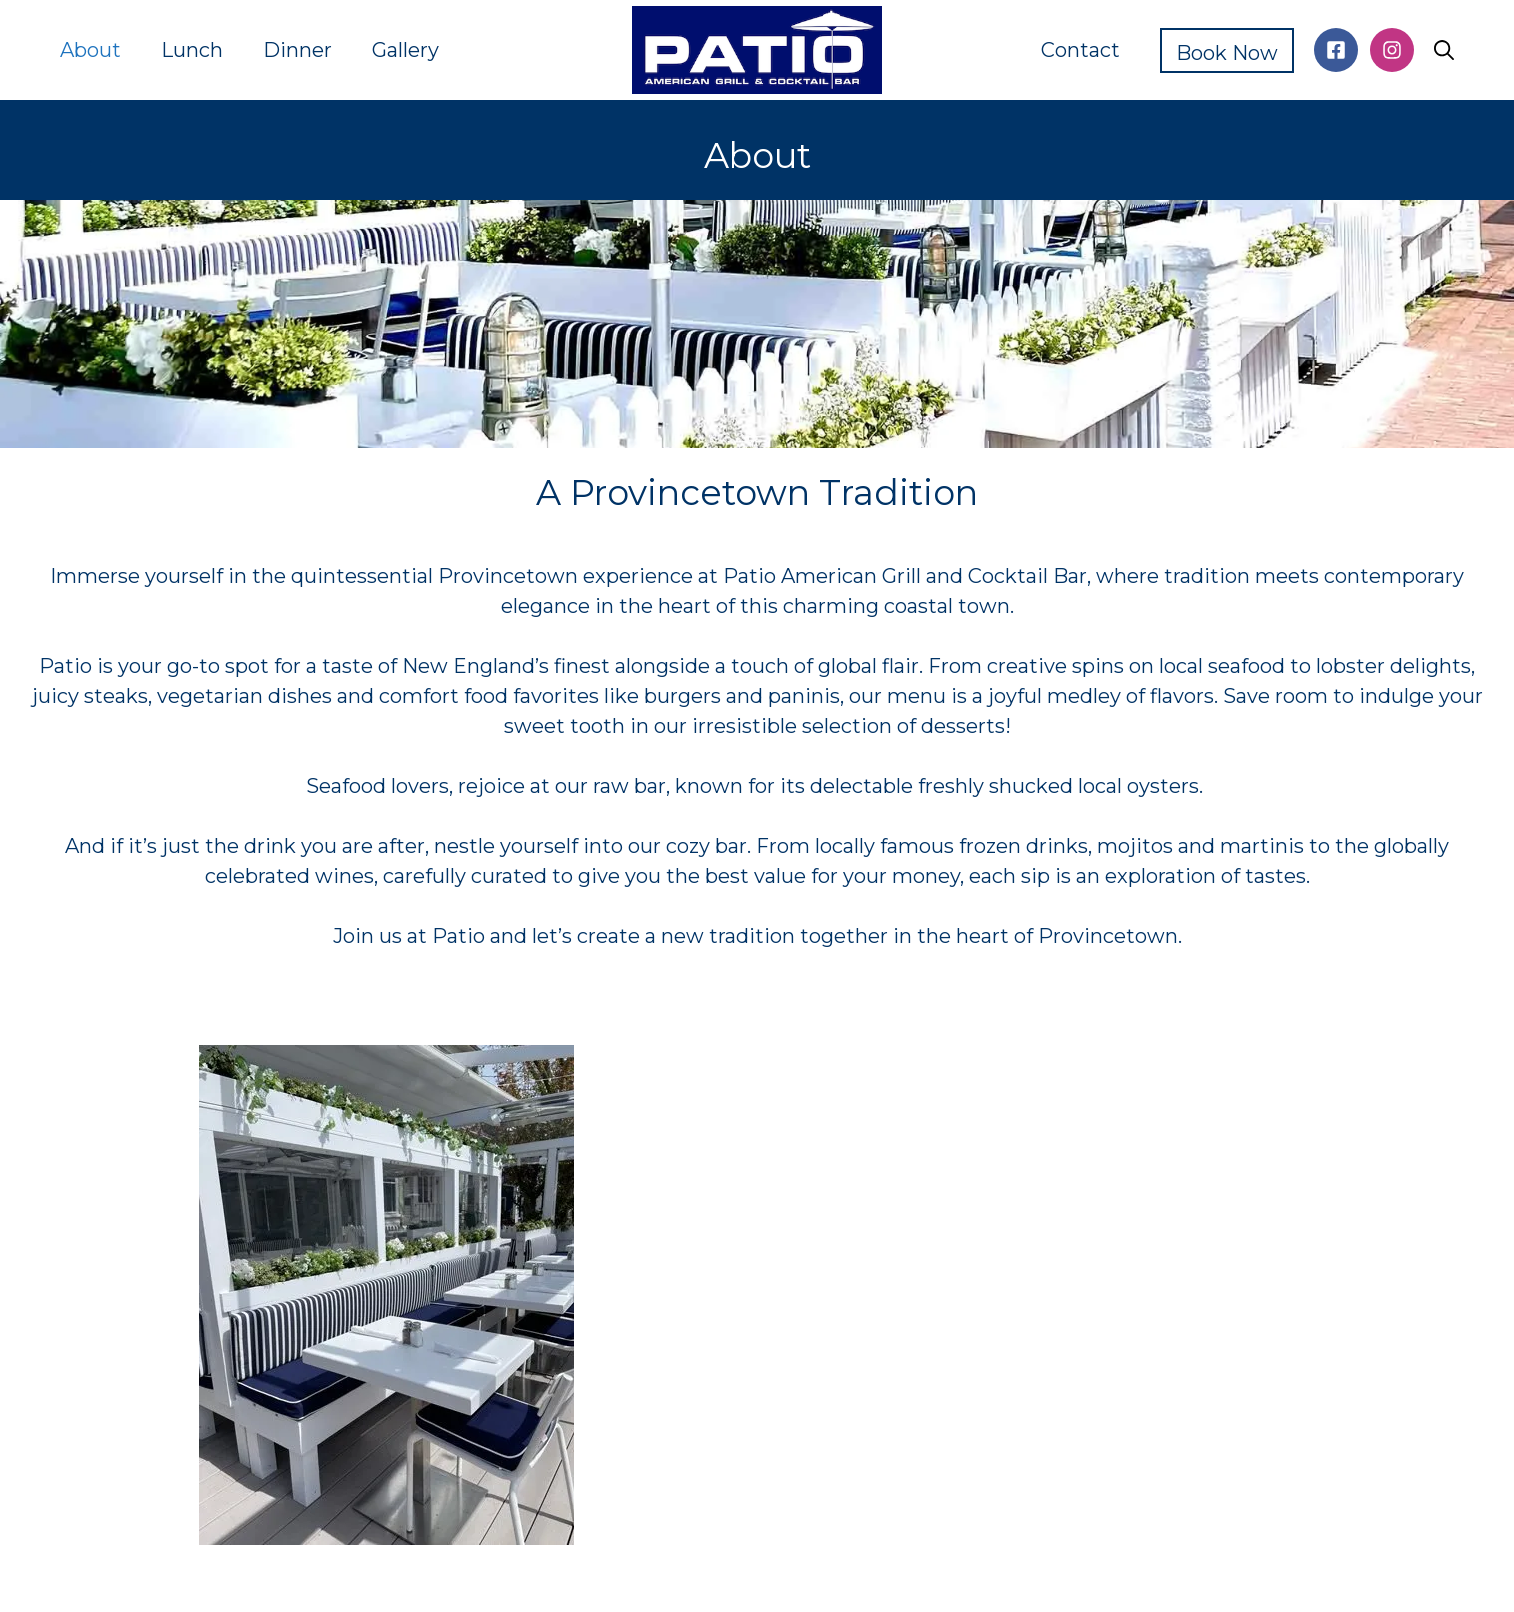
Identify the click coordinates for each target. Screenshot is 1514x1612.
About (90, 50)
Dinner (297, 50)
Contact (1080, 50)
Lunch (192, 50)
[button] (1444, 50)
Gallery (405, 50)
